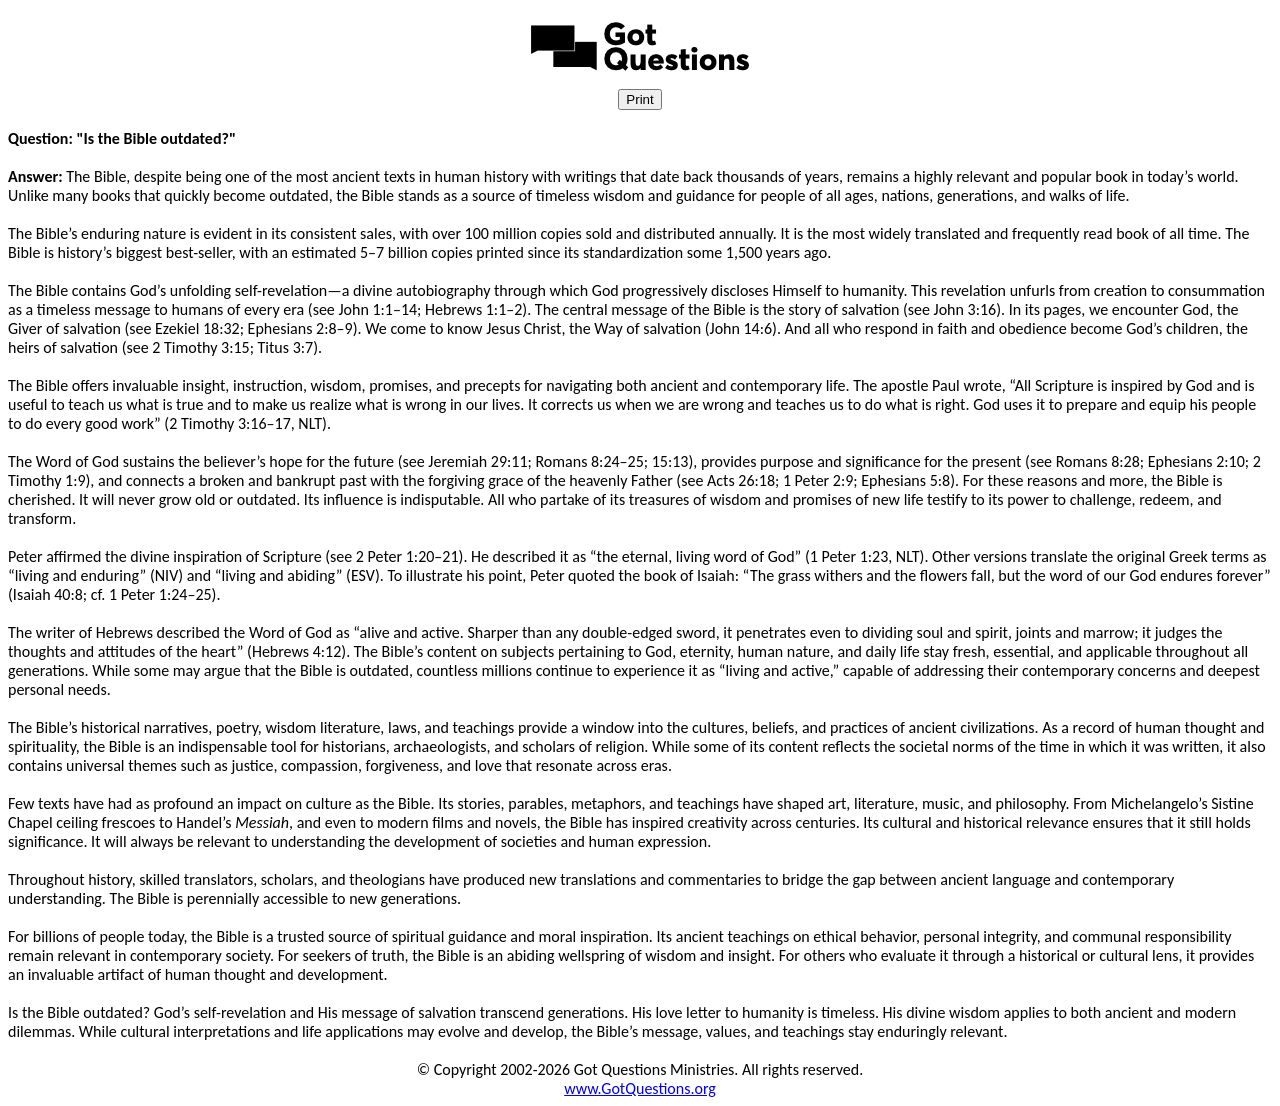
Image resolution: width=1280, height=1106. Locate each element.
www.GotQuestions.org (640, 1088)
